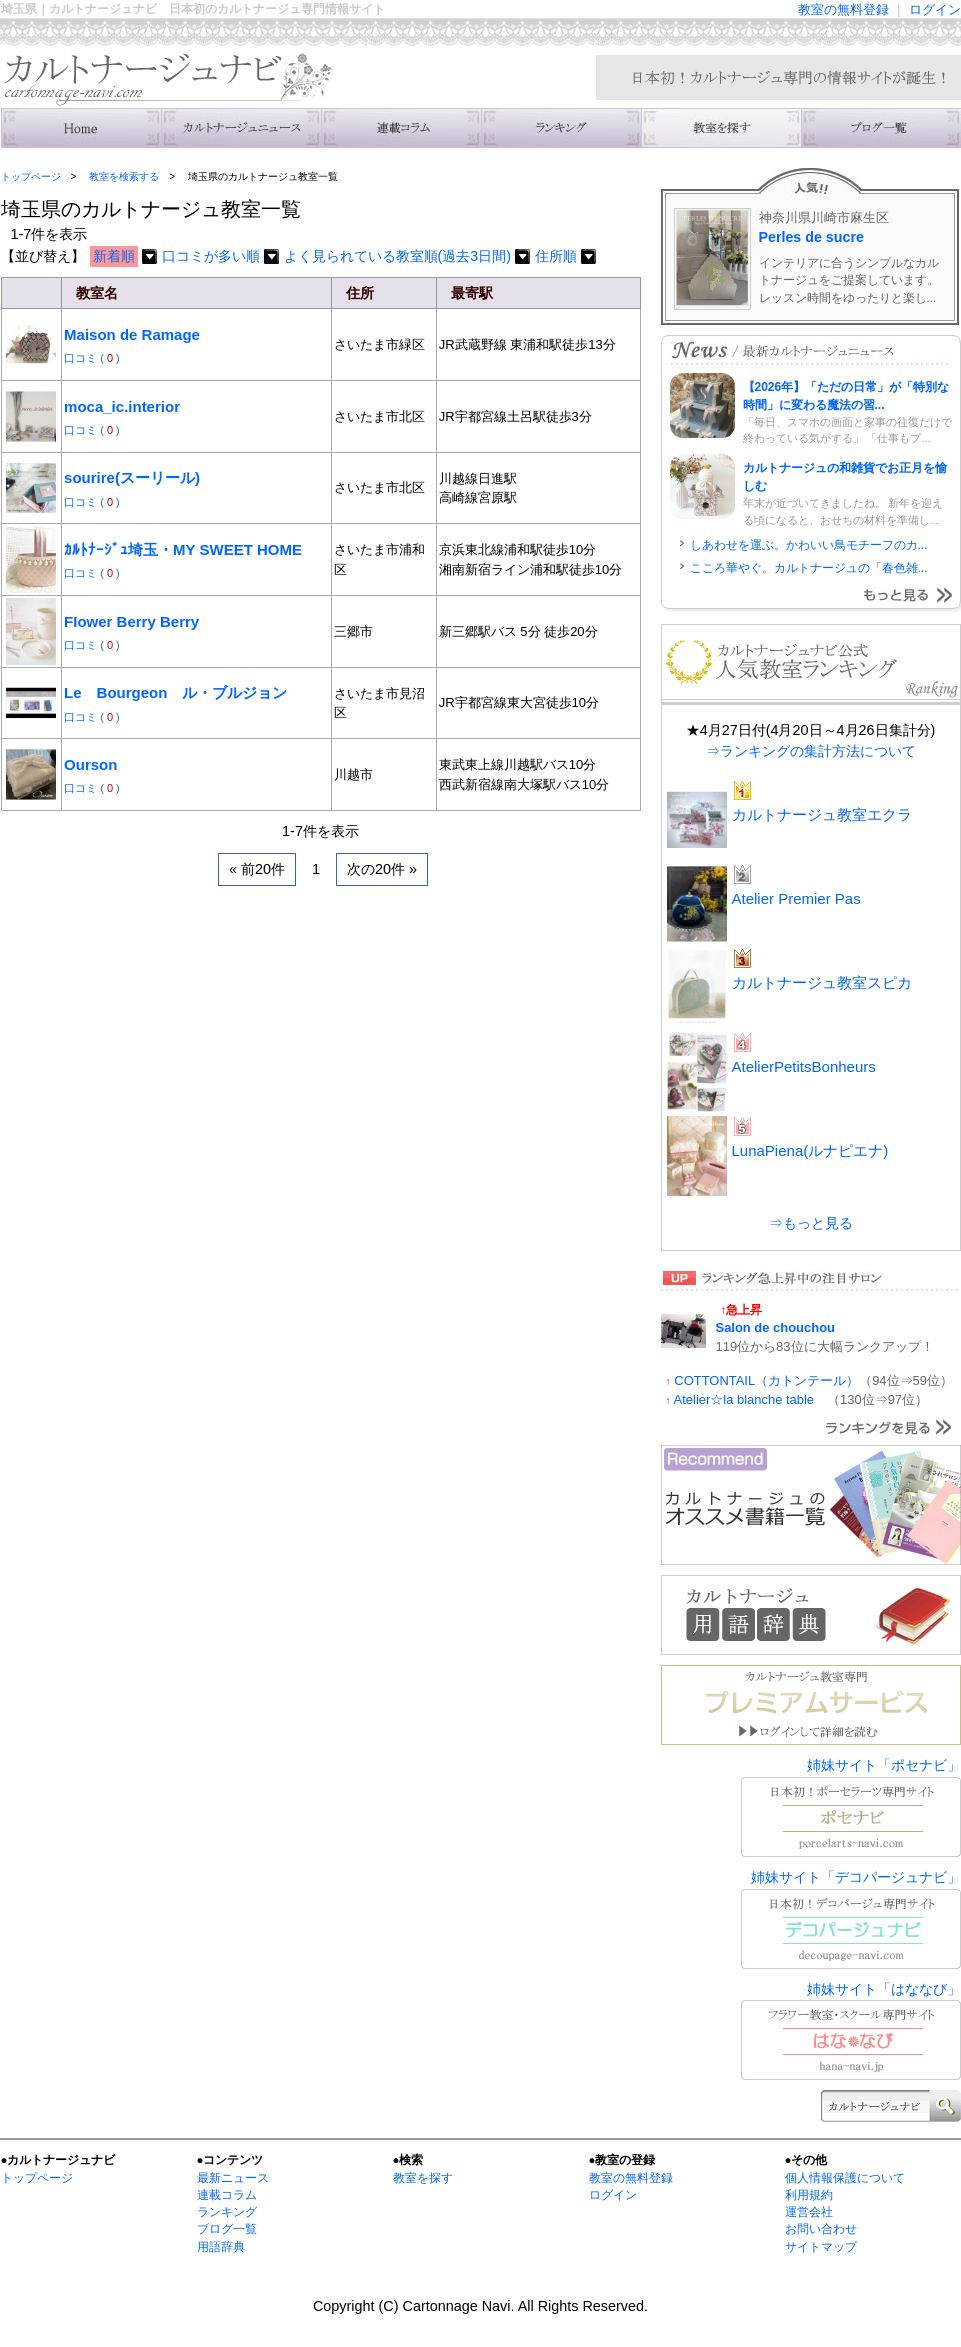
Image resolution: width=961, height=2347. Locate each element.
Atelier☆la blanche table (750, 1399)
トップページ (31, 176)
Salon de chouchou (775, 1327)
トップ (81, 128)
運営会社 (809, 2212)
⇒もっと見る (811, 1223)
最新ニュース (233, 2178)
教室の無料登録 (843, 9)
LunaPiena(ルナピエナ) (810, 1150)
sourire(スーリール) (132, 477)
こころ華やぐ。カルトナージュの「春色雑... (809, 568)
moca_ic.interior (122, 406)
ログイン (935, 9)
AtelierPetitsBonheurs (804, 1066)
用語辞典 (221, 2247)
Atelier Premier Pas (796, 898)
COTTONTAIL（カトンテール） (766, 1380)
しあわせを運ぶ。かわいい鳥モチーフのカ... (809, 545)
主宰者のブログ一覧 (881, 128)
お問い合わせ (821, 2229)
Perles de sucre (811, 237)
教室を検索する (721, 128)
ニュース (241, 128)
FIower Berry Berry (131, 621)
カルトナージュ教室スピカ (822, 982)
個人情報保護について (845, 2178)
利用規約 (809, 2195)
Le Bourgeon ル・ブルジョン (175, 692)
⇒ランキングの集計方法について (811, 751)
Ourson (90, 764)
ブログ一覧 (227, 2229)
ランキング (561, 128)
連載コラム (401, 128)
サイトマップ (821, 2247)
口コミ (82, 358)
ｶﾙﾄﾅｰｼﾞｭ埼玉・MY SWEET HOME (183, 549)
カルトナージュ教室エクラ (822, 814)
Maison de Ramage (132, 334)
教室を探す (423, 2178)
